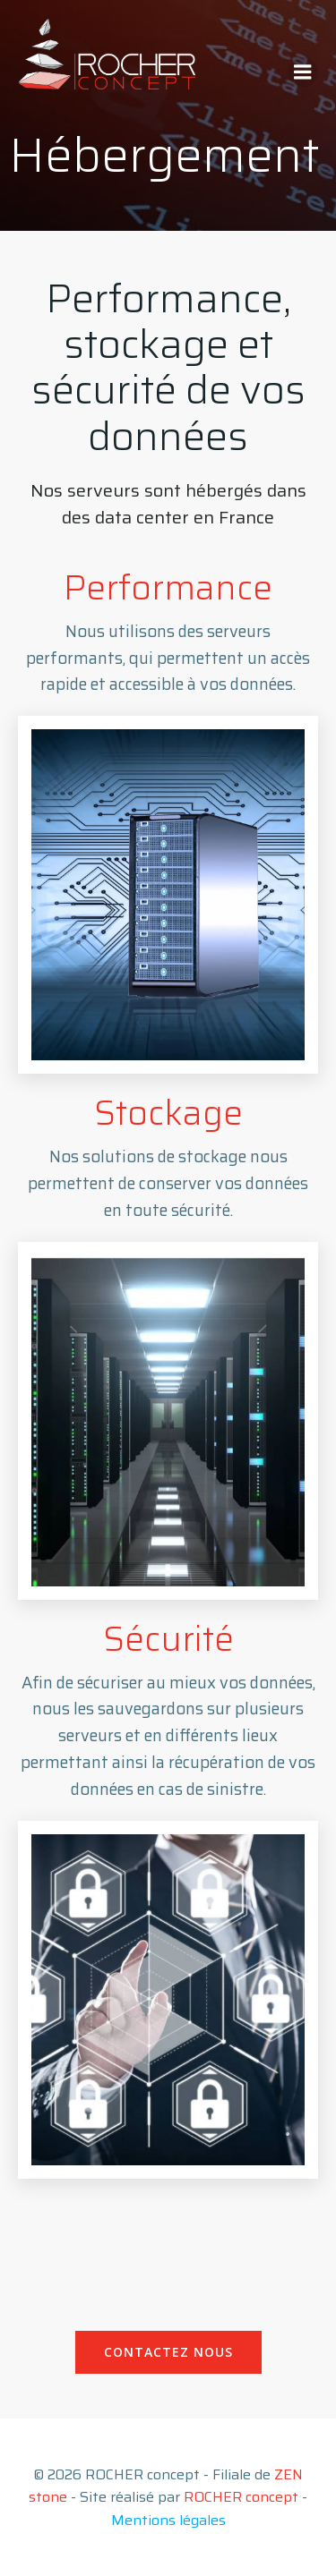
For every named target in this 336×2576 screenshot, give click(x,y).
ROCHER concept (241, 2497)
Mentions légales (168, 2520)
